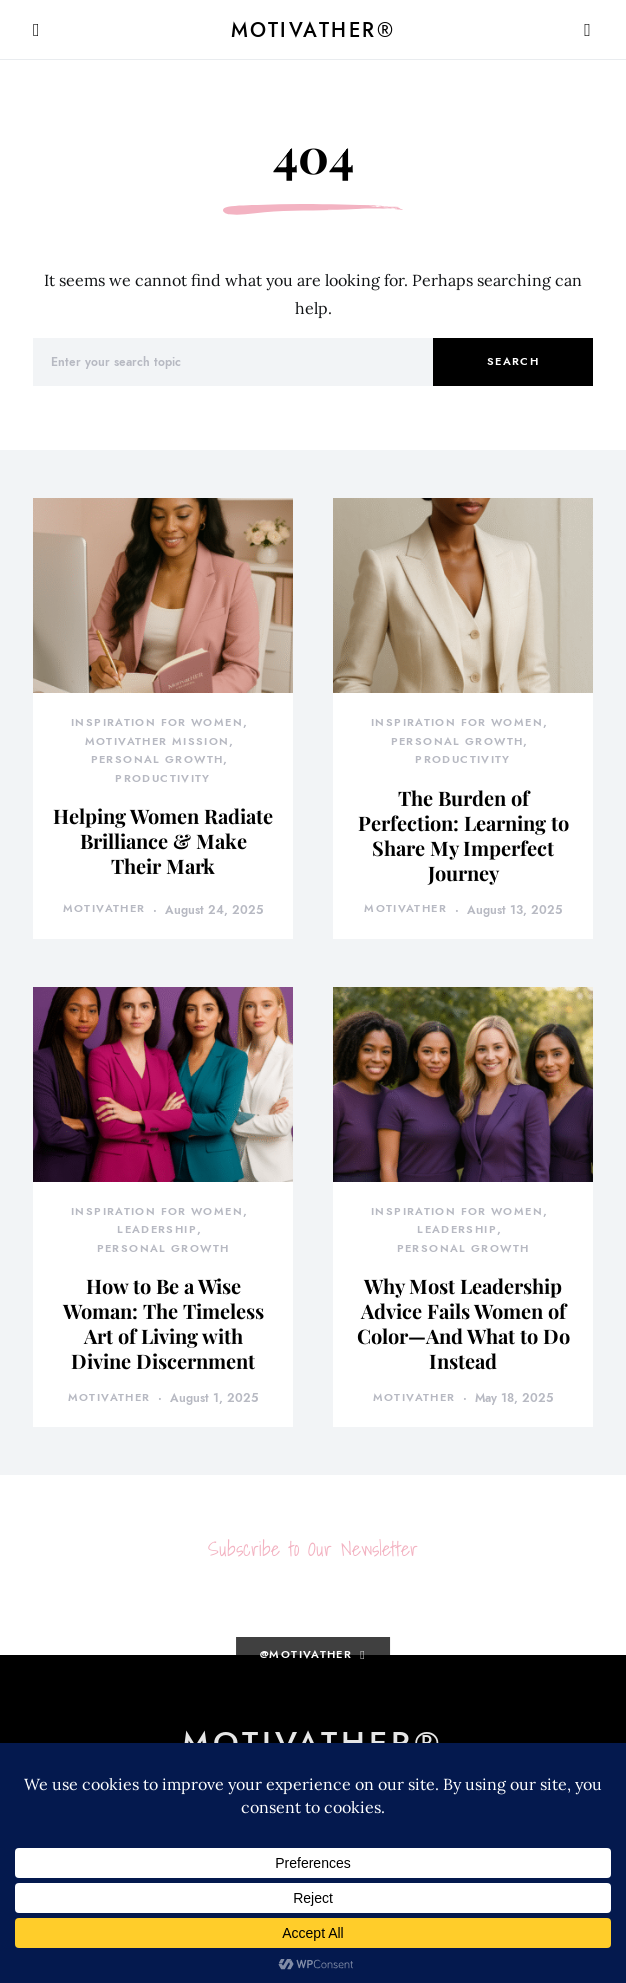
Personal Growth (157, 759)
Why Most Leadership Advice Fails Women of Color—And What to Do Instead (463, 1323)
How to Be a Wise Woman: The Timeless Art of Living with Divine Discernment (163, 1323)
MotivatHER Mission (157, 741)
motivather (104, 908)
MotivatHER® (313, 30)
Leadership (157, 1229)
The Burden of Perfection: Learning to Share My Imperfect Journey (463, 835)
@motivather (306, 1654)
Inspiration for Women (157, 722)
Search (513, 361)
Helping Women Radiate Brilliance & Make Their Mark (163, 840)
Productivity (163, 778)
